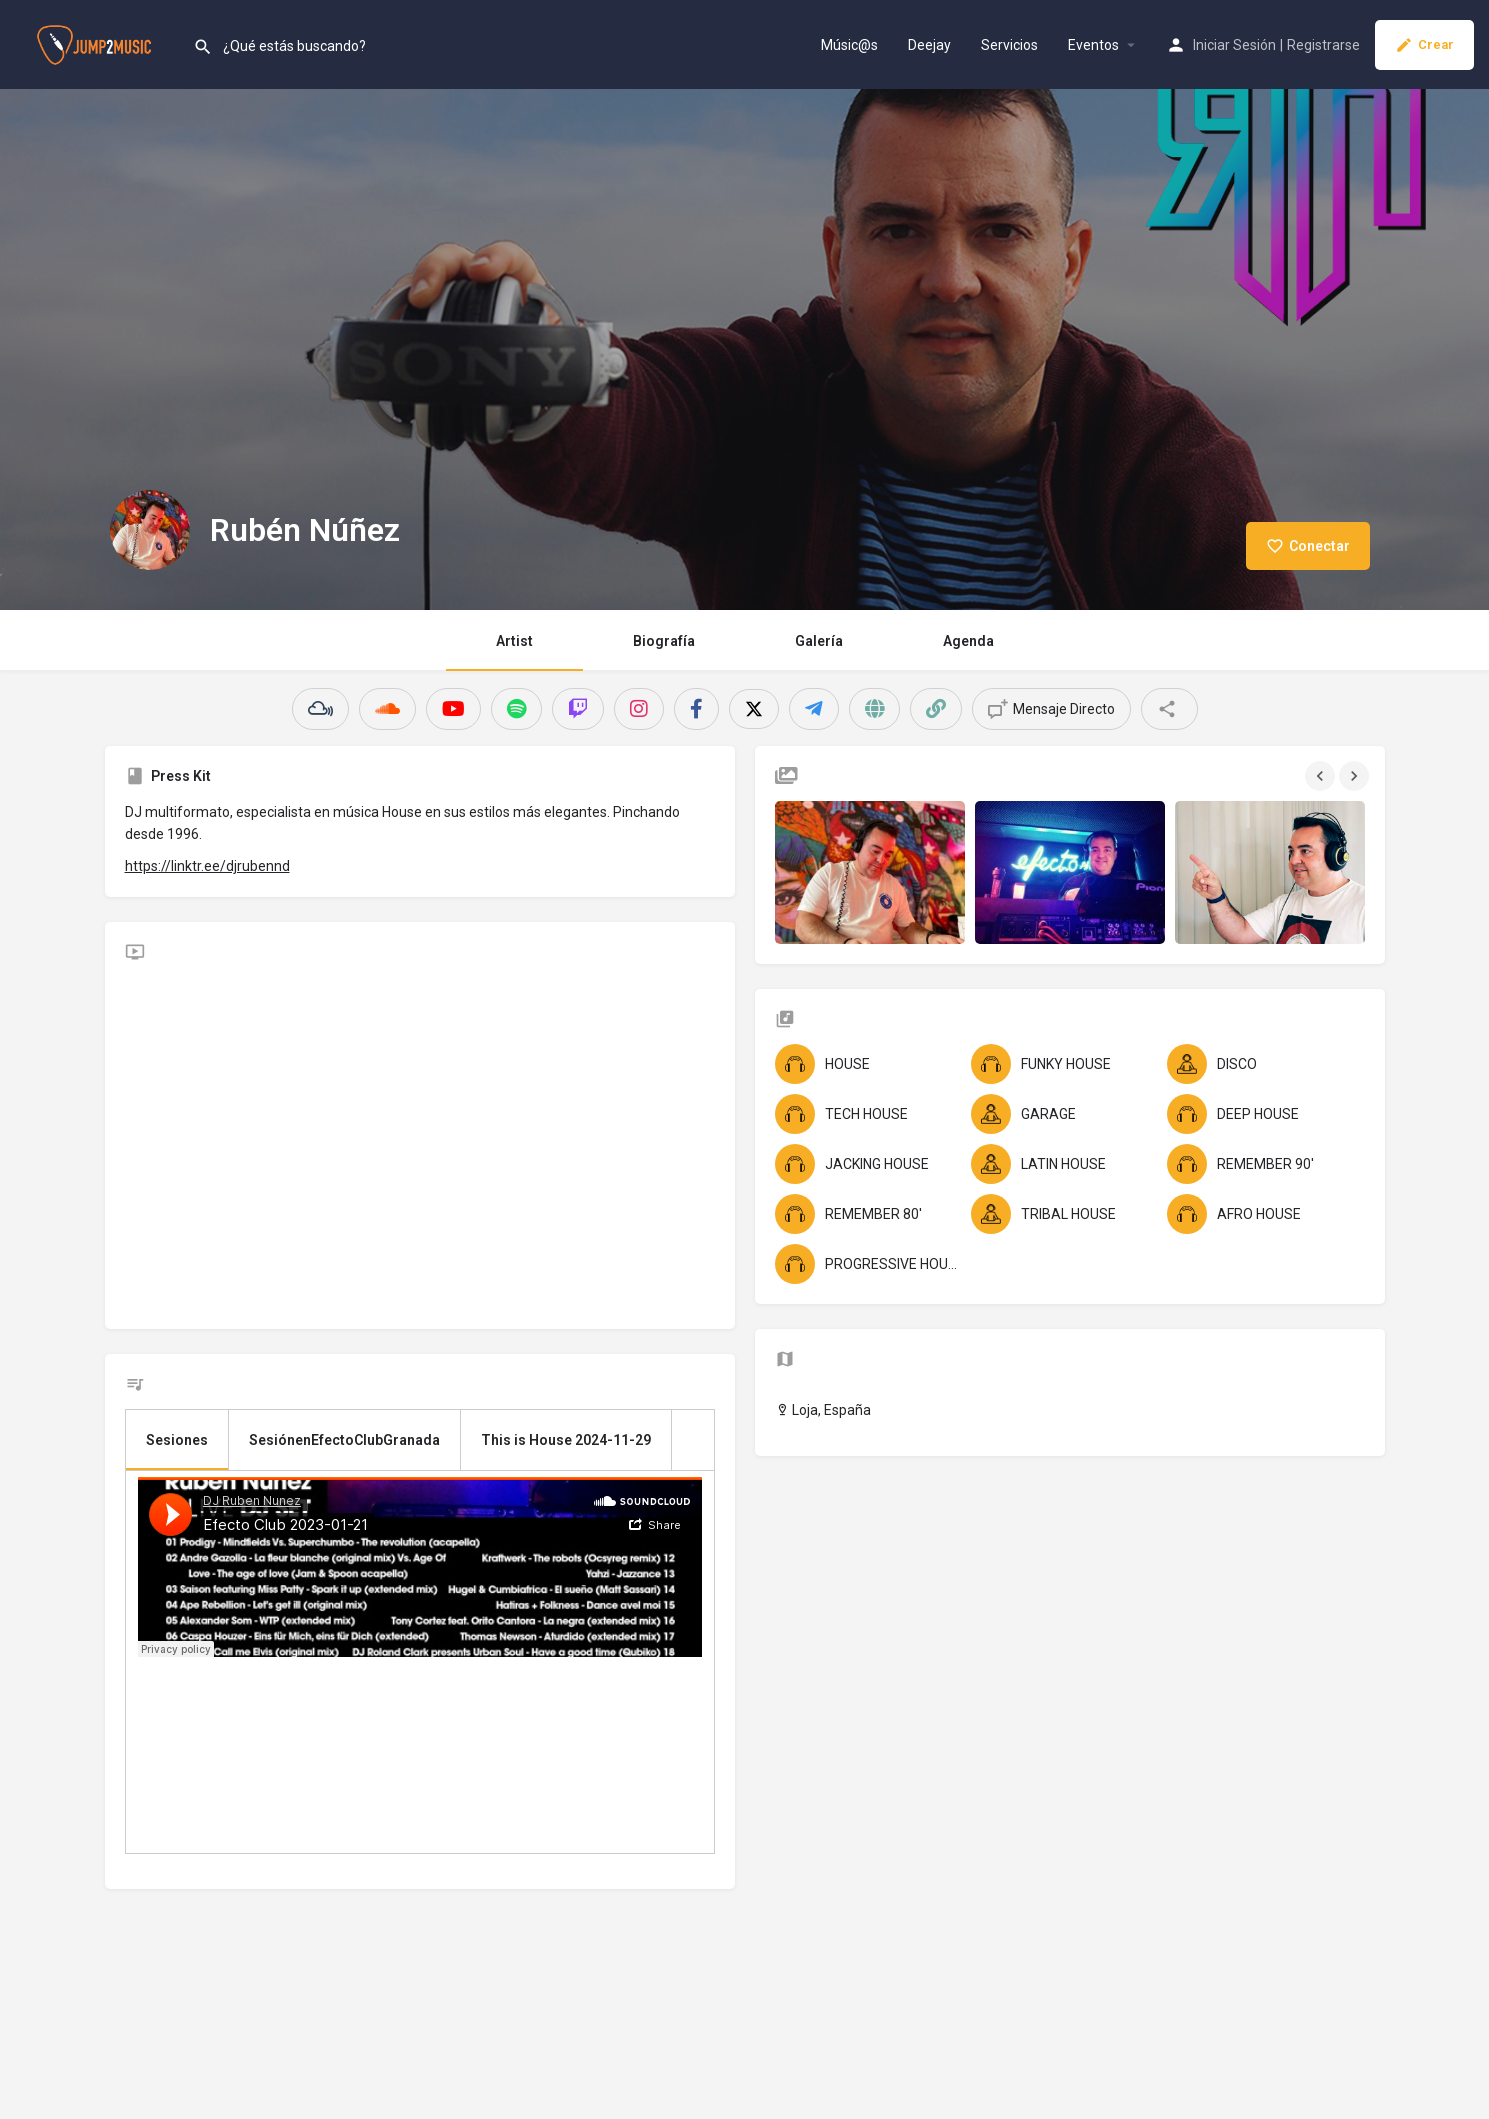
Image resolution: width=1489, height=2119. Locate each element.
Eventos (1093, 45)
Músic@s (849, 45)
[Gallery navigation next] (1356, 776)
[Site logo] (96, 43)
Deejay (929, 45)
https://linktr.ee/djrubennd (207, 866)
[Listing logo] (150, 530)
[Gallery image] (870, 872)
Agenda (968, 641)
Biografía (664, 641)
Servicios (1009, 45)
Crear (1424, 45)
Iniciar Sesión (1234, 45)
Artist (514, 641)
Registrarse (1323, 45)
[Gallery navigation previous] (1322, 776)
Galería (819, 641)
